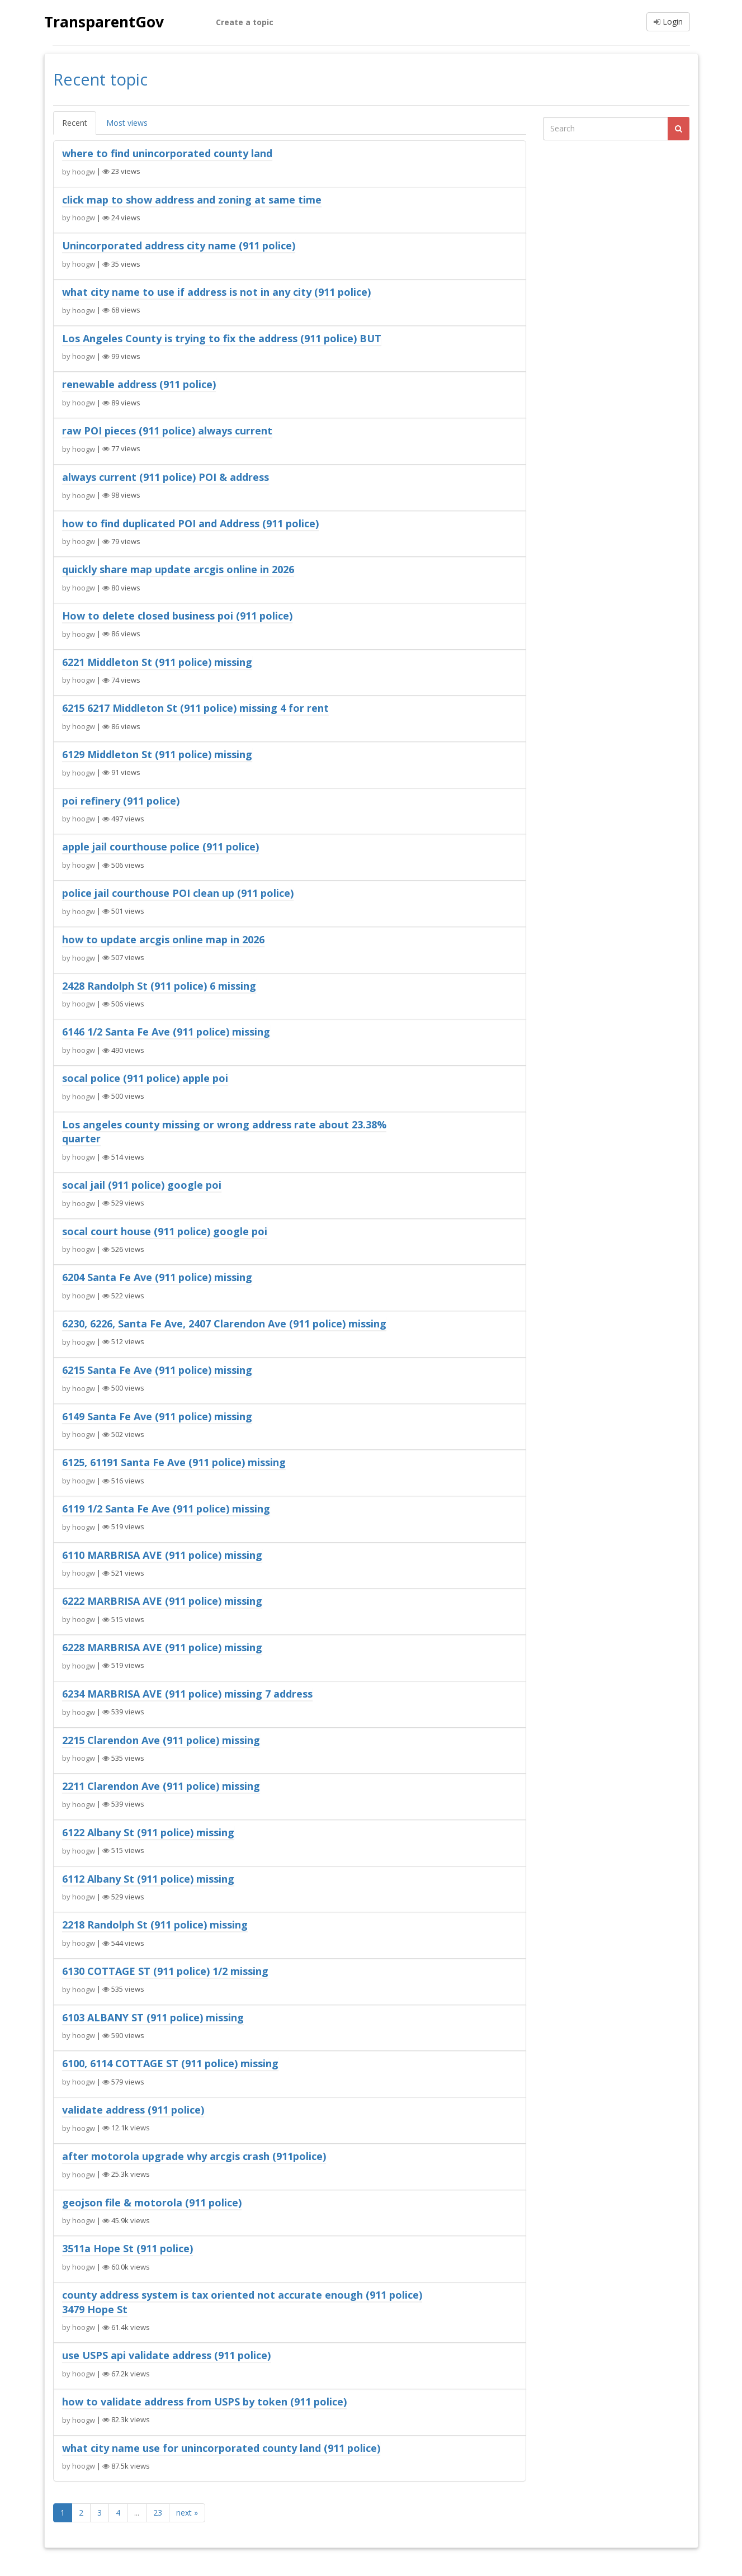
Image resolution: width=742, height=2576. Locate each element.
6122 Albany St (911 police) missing (148, 1832)
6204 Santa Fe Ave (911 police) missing (157, 1277)
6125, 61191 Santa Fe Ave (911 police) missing (174, 1462)
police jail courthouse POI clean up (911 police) (178, 893)
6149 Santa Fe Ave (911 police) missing (157, 1416)
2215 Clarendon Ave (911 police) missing (161, 1740)
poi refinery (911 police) (120, 800)
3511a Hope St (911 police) (127, 2248)
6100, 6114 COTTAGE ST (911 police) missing (170, 2063)
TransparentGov (111, 22)
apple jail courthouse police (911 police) (160, 846)
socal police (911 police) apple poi (145, 1078)
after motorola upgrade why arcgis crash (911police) (194, 2156)
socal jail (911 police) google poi (141, 1185)
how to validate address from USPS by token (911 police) (204, 2401)
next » (187, 2512)
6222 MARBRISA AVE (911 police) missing (162, 1601)
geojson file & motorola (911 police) (152, 2202)
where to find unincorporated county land (167, 153)
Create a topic (244, 22)
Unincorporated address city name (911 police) (178, 245)
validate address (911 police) (133, 2109)
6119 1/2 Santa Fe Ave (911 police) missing (166, 1508)
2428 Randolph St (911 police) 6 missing (159, 985)
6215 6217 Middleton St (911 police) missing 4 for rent (195, 708)
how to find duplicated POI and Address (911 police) (190, 523)
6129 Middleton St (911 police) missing (157, 754)
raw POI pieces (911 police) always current (167, 430)
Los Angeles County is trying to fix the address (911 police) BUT (221, 338)
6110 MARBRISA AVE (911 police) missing (162, 1555)
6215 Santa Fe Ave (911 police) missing (157, 1370)
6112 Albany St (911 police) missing (148, 1878)
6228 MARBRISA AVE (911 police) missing (162, 1647)
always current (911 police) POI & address (165, 477)
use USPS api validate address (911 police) (166, 2355)
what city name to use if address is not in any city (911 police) (216, 292)
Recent (74, 122)
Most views (127, 122)
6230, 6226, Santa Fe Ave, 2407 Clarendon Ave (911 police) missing (224, 1323)
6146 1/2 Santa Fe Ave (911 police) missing (166, 1031)
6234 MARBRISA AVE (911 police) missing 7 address (187, 1693)
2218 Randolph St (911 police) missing (155, 1924)
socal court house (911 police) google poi (164, 1231)
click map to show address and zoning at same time (192, 199)
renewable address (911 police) (139, 384)
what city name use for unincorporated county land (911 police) (221, 2448)
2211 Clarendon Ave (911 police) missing (161, 1786)
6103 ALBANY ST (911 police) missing (153, 2017)
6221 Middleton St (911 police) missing (157, 662)
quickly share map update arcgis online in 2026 (178, 569)
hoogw (83, 171)
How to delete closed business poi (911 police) (177, 615)
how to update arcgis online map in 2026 (163, 939)
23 (157, 2512)
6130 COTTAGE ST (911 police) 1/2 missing (165, 1971)
